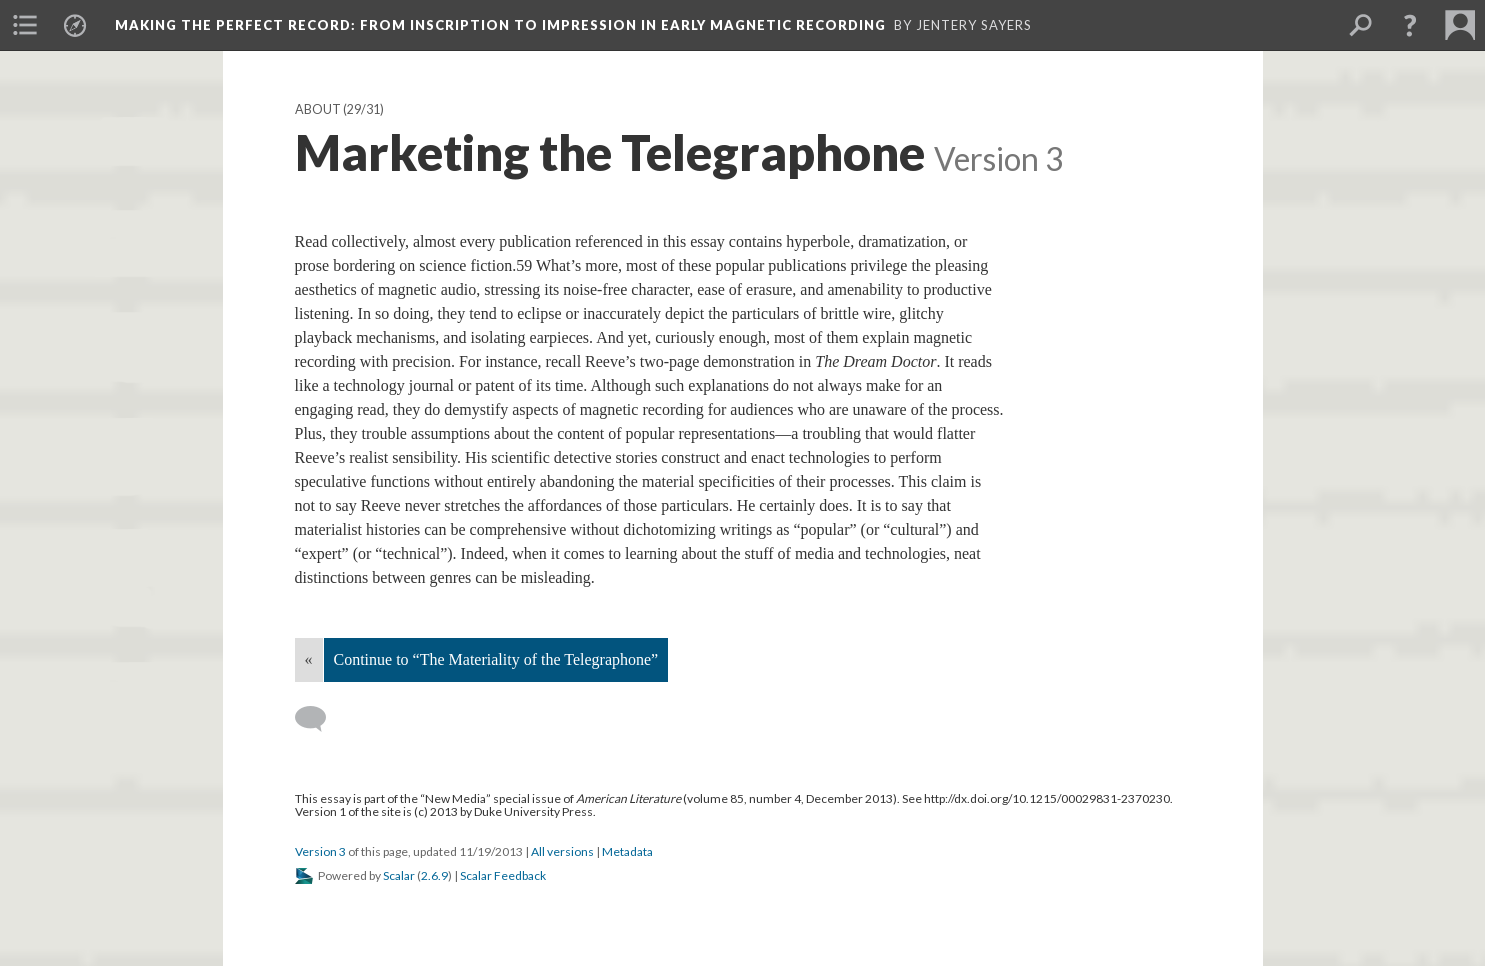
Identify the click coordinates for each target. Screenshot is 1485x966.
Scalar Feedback (503, 875)
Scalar (399, 875)
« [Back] (309, 659)
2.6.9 (434, 875)
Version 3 (320, 851)
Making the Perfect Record (500, 25)
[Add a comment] (319, 719)
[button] (1410, 25)
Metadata (627, 851)
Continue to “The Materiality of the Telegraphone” (496, 659)
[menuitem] (25, 25)
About (318, 109)
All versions (562, 851)
